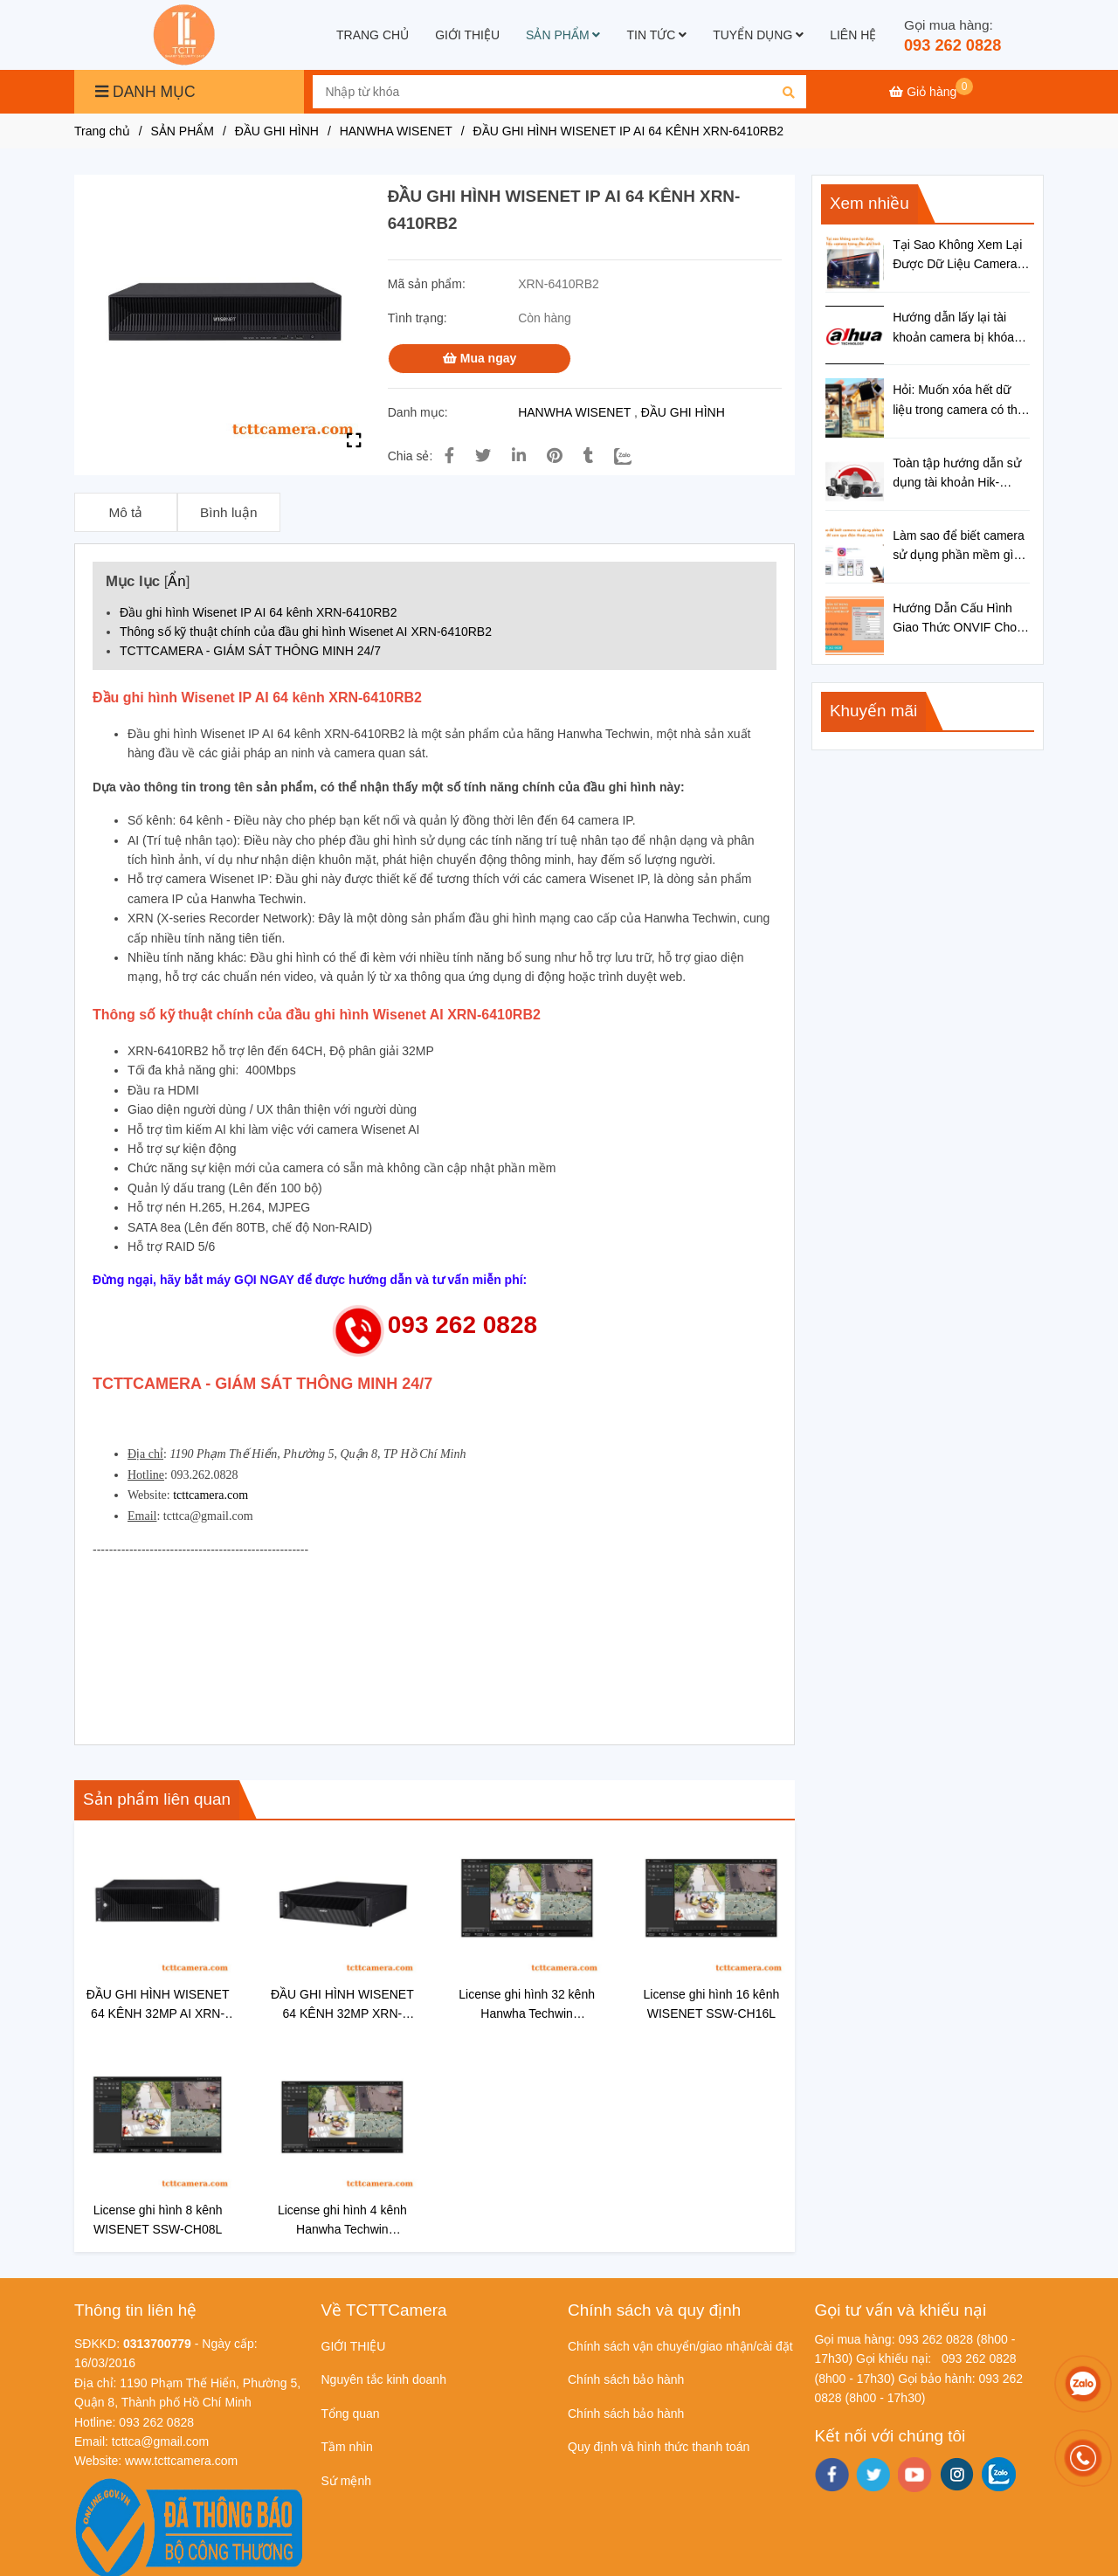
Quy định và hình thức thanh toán (658, 2447)
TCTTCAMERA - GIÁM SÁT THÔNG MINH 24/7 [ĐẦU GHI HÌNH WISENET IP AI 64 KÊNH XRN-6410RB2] (250, 651)
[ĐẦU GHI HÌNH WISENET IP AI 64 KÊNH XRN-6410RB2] (186, 35)
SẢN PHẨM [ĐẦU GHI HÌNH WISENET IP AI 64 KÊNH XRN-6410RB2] (182, 131)
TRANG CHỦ (372, 35)
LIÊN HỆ (853, 35)
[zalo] (999, 2474)
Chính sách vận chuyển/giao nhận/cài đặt (680, 2346)
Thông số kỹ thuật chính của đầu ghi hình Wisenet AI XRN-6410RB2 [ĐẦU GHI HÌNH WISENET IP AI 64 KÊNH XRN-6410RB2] (307, 632)
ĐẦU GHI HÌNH (683, 412)
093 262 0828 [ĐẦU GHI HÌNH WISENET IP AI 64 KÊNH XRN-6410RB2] (952, 45)
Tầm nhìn (347, 2447)
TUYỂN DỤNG (758, 35)
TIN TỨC (656, 35)
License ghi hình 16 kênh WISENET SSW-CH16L (712, 2003)
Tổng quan (350, 2414)
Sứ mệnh (346, 2481)
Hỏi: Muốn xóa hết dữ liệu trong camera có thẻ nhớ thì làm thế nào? (959, 401)
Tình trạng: (419, 318)
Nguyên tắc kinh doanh (383, 2379)
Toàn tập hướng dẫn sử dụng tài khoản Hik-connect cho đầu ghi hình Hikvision (961, 474)
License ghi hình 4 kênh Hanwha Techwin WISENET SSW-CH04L (342, 2221)
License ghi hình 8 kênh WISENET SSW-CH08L (158, 2219)
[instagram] (957, 2474)
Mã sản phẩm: (428, 284)
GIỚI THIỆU (467, 35)
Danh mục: (420, 412)
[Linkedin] (519, 456)
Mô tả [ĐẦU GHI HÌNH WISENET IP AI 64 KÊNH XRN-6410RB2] (125, 512)
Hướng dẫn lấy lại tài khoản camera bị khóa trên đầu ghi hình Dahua (958, 328)
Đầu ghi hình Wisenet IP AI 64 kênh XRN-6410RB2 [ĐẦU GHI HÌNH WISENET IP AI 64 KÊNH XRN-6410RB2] (260, 612)
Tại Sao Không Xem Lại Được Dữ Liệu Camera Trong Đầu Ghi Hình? (957, 256)
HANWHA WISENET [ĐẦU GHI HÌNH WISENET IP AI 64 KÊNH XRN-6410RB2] (396, 131)
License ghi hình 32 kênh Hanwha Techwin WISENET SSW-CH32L (527, 2005)
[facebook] (832, 2474)
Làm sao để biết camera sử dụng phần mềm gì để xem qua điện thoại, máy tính (959, 546)
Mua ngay (479, 358)
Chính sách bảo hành (626, 2379)
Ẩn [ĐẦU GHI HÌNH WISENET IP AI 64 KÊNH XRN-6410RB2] (176, 581)
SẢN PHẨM (563, 35)
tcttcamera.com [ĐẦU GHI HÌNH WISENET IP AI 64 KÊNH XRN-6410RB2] (210, 1495)
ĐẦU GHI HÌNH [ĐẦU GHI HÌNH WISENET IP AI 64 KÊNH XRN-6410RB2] (277, 131)
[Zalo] (633, 456)
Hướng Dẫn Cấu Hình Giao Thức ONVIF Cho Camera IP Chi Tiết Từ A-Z (961, 619)
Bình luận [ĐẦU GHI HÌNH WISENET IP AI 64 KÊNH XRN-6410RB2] (228, 512)
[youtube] (915, 2474)
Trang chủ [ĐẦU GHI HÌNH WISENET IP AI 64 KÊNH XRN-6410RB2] (102, 131)
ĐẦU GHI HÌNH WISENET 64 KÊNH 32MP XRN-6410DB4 (342, 2005)
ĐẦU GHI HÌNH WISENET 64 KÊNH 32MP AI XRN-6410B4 (158, 2005)
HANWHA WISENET (574, 412)
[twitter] (873, 2474)
